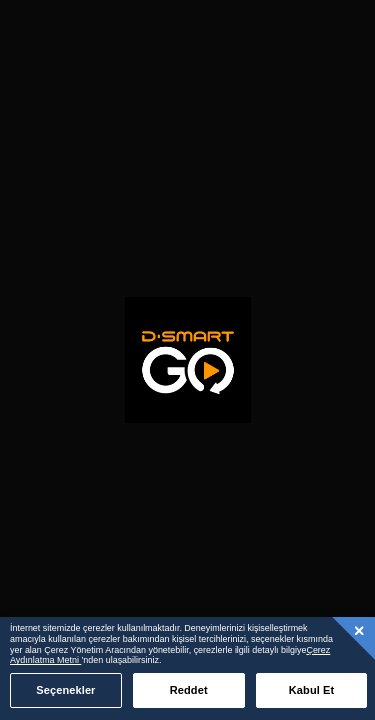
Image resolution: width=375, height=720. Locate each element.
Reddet (189, 690)
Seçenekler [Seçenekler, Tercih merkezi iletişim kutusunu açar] (65, 690)
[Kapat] (360, 630)
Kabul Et (312, 690)
